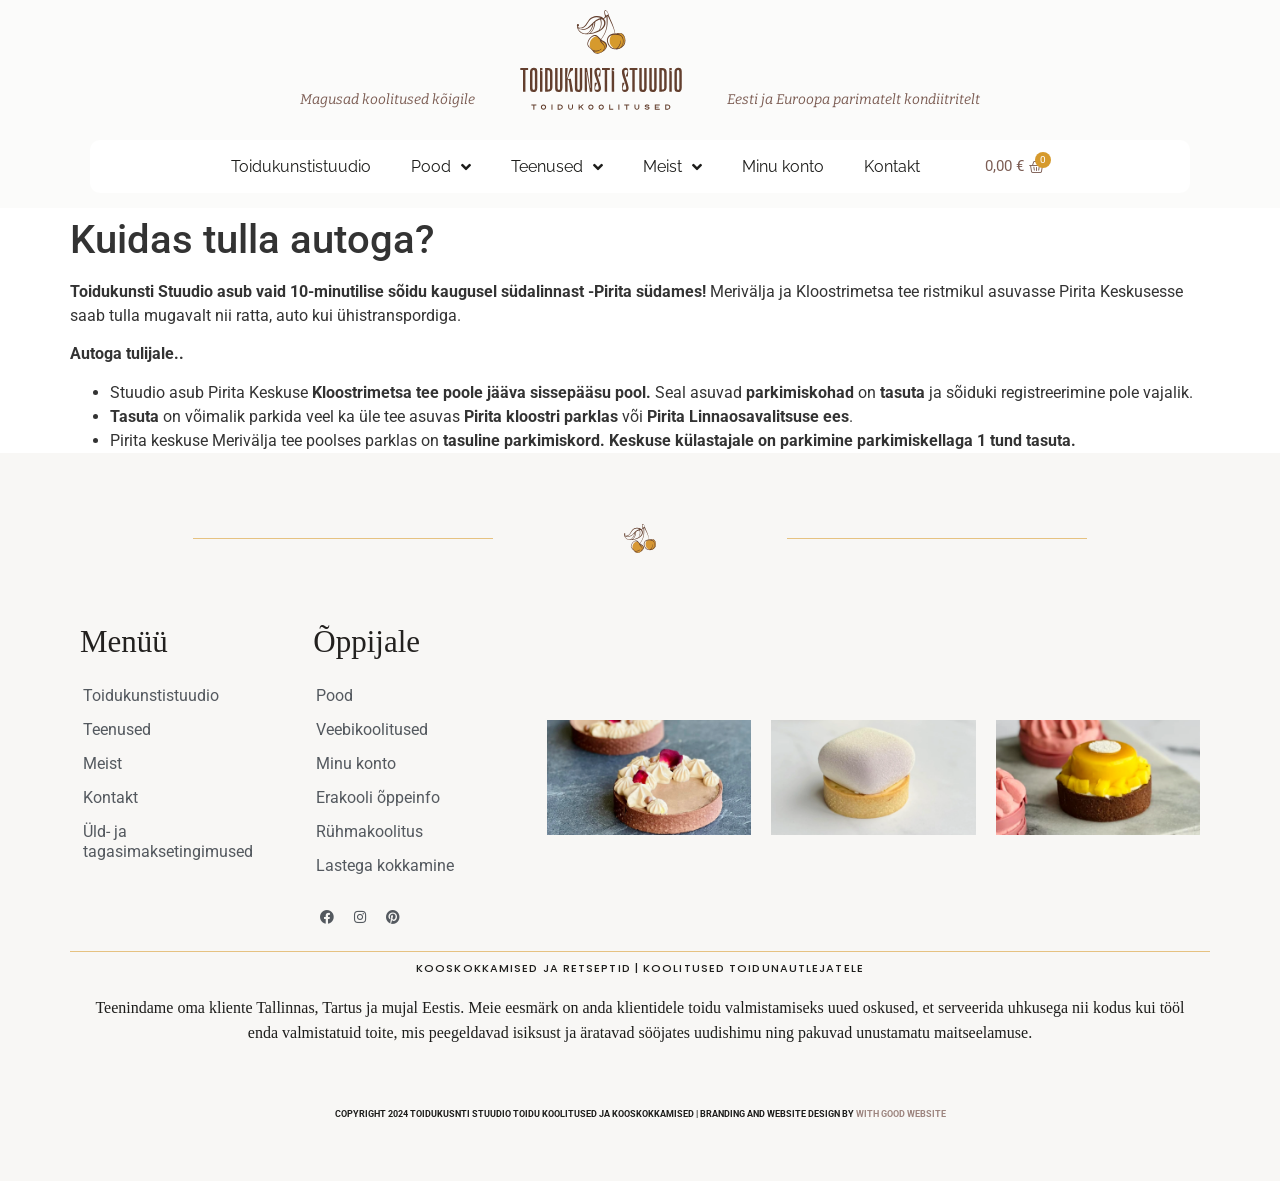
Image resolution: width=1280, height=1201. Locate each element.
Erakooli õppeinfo (378, 797)
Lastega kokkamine (385, 865)
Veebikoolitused (372, 729)
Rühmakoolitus (369, 831)
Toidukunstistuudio (301, 166)
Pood (441, 167)
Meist (672, 167)
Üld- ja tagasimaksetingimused (168, 841)
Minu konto (783, 166)
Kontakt (892, 166)
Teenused (557, 167)
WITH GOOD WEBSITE (901, 1114)
